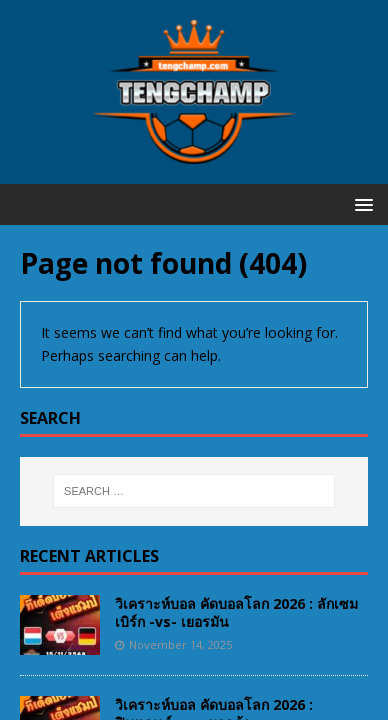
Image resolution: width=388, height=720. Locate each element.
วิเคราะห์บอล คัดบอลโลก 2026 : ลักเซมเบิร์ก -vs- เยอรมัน (236, 612)
